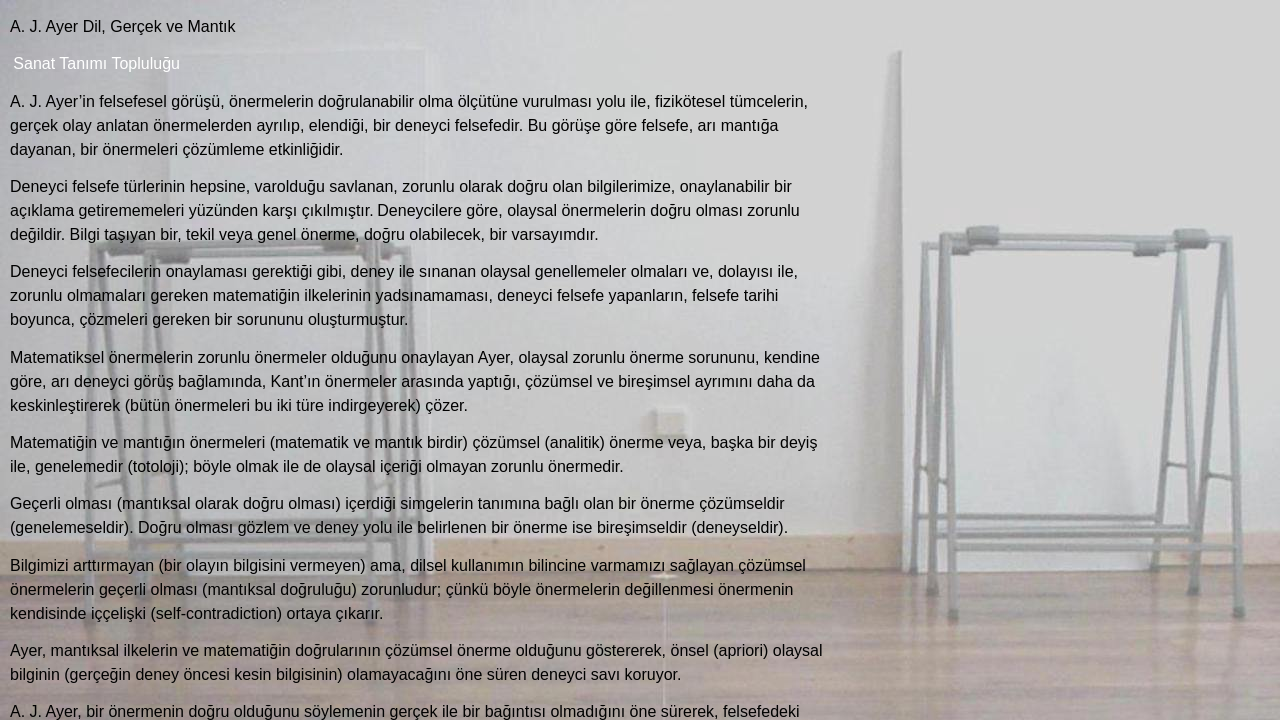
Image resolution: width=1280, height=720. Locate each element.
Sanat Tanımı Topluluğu (96, 63)
